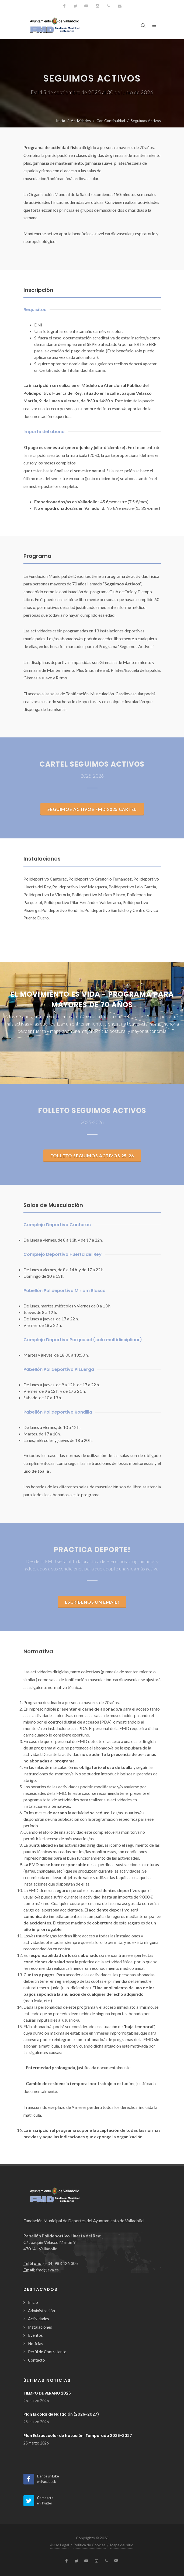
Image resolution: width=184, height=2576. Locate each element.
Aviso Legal (59, 2545)
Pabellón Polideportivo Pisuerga (58, 1369)
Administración (41, 2310)
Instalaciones (40, 2327)
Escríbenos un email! (92, 1601)
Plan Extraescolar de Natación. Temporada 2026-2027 (77, 2435)
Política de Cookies (90, 2545)
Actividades (81, 120)
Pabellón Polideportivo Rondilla (57, 1412)
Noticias (35, 2343)
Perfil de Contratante (47, 2351)
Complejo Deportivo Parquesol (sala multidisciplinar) (82, 1340)
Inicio (60, 120)
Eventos (35, 2335)
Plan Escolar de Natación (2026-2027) (61, 2414)
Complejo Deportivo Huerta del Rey (62, 1254)
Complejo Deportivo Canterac (57, 1225)
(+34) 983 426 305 (60, 2263)
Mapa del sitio (121, 2545)
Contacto (36, 2360)
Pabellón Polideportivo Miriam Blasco (64, 1290)
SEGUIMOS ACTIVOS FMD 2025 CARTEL (92, 809)
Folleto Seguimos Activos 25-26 (92, 1155)
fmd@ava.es (47, 2269)
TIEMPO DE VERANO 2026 (47, 2393)
